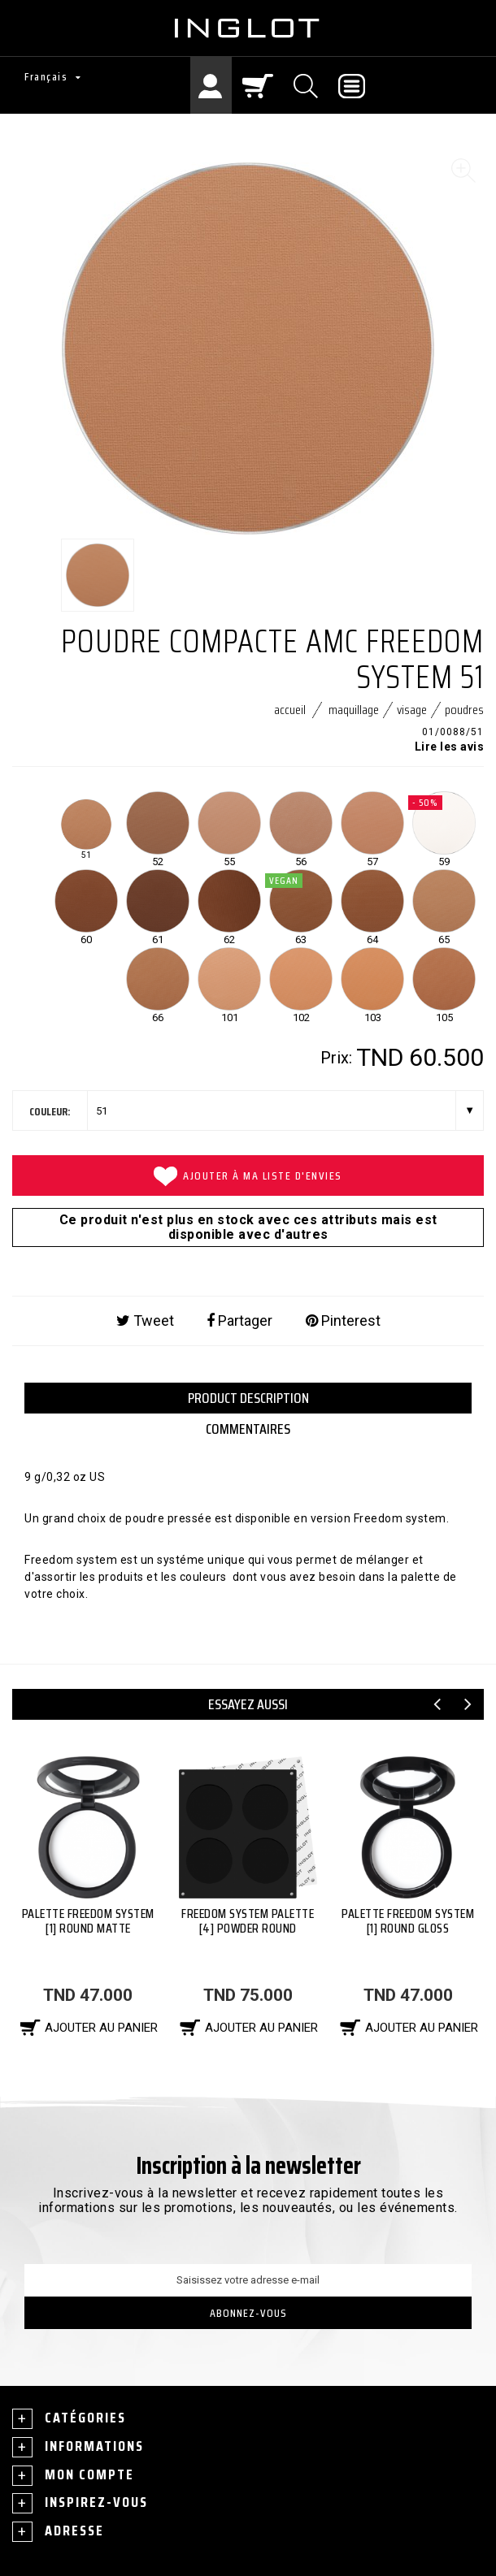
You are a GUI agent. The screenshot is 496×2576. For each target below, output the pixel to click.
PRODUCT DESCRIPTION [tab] (248, 1398)
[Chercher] (306, 85)
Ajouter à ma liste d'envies (248, 1176)
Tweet (145, 1321)
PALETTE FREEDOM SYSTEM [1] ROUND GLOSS (408, 1920)
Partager (239, 1321)
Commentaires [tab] (248, 1429)
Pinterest (343, 1321)
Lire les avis (450, 746)
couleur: (50, 1111)
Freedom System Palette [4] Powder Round (247, 1920)
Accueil (290, 709)
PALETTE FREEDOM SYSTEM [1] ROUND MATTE (88, 1920)
